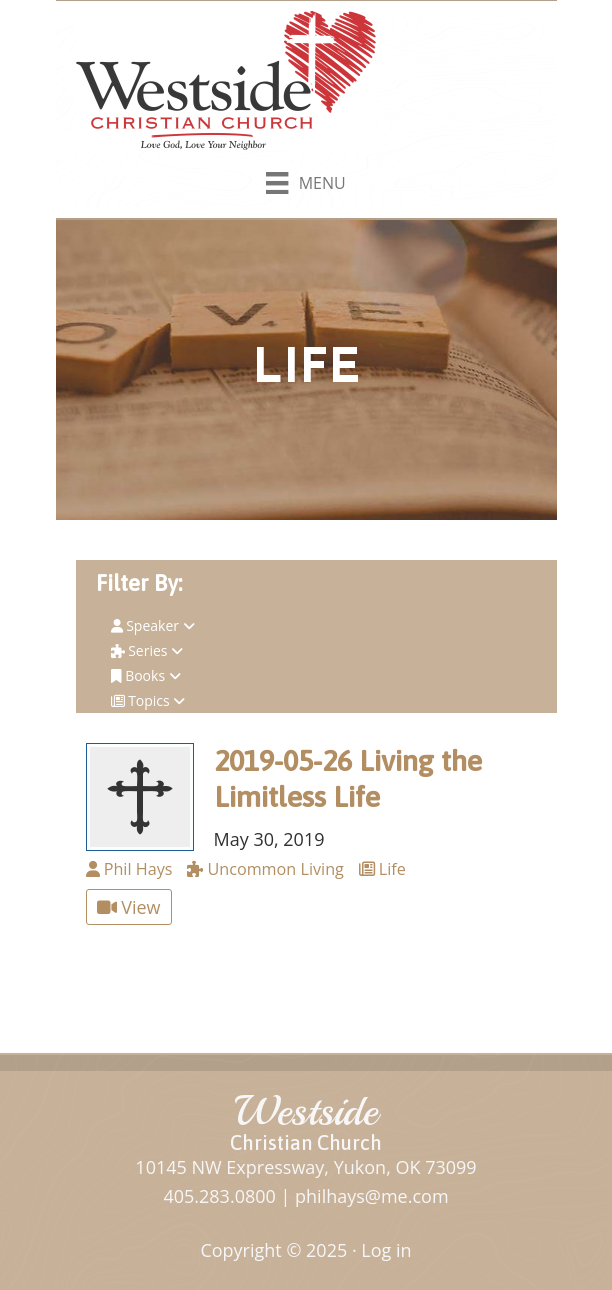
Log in (386, 1250)
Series (147, 650)
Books (146, 675)
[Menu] (305, 179)
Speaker (153, 625)
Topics (148, 700)
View (129, 907)
